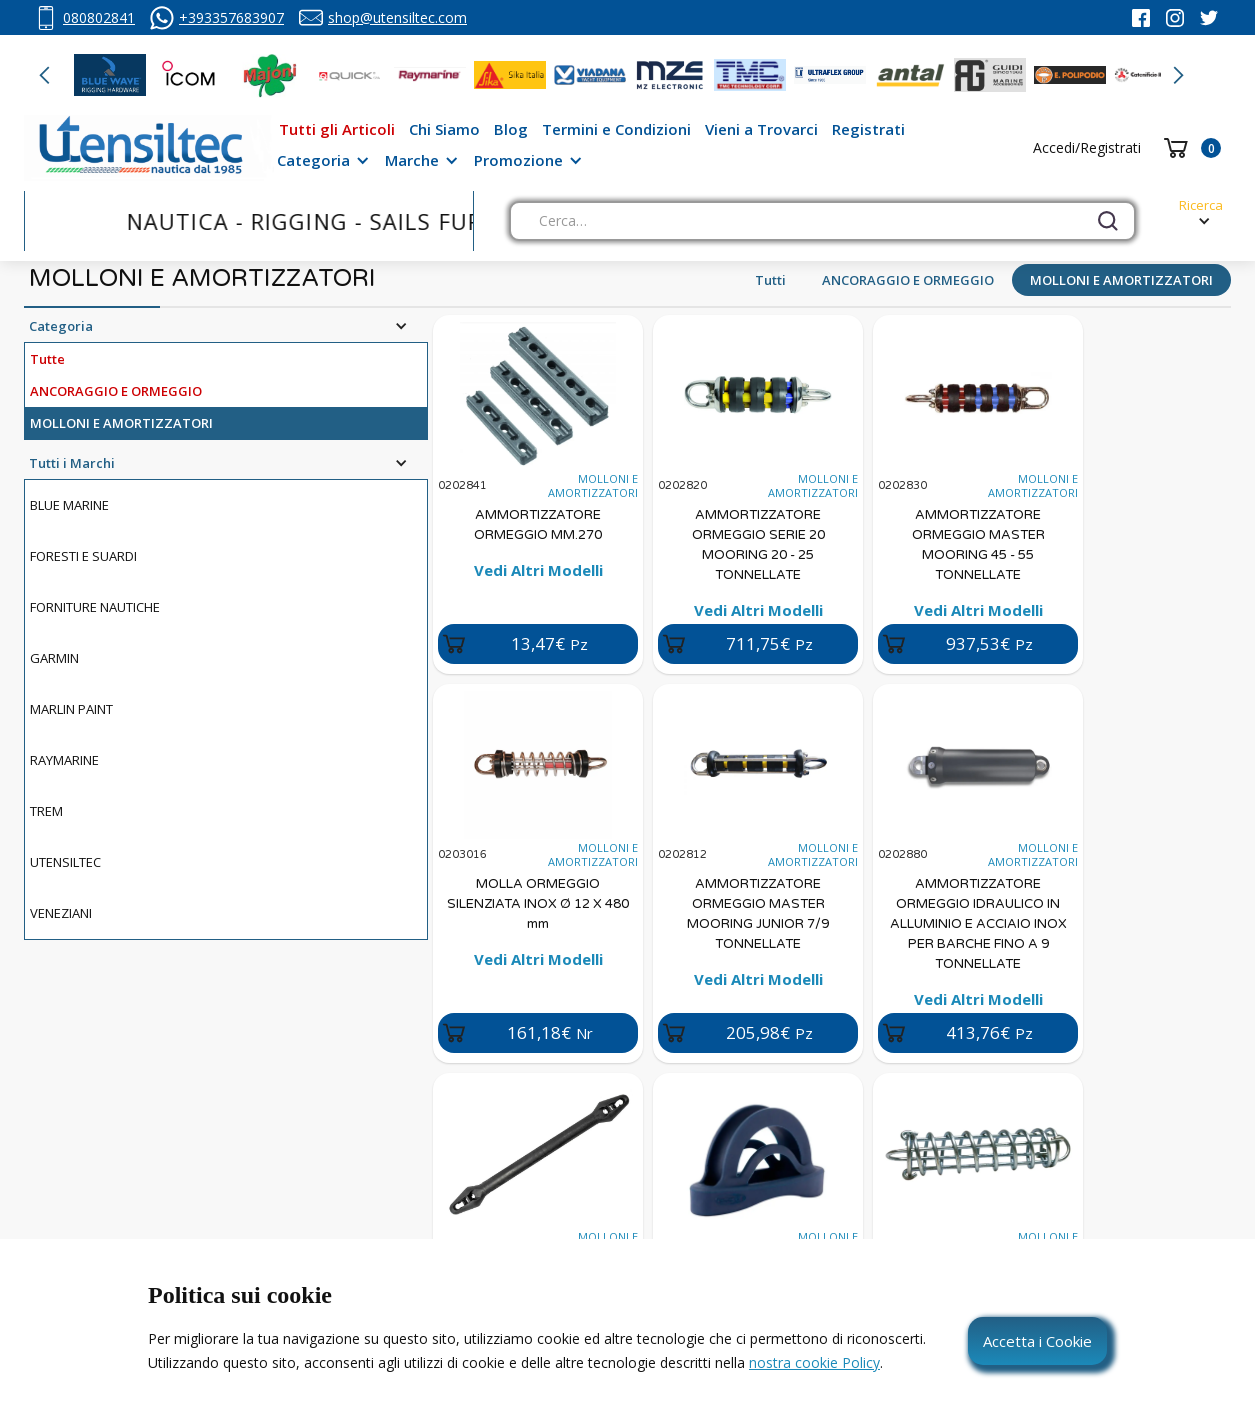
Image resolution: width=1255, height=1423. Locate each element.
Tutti (770, 280)
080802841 (99, 17)
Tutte (47, 359)
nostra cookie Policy (814, 1362)
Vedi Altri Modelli (538, 570)
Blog (511, 129)
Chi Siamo (444, 129)
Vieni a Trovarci (761, 129)
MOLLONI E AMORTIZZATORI (1121, 280)
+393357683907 (231, 17)
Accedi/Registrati (1087, 147)
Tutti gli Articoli (337, 129)
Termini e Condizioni (616, 129)
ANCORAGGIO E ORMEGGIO (908, 280)
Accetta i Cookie (1037, 1341)
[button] (45, 75)
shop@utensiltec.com (397, 17)
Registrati (868, 129)
